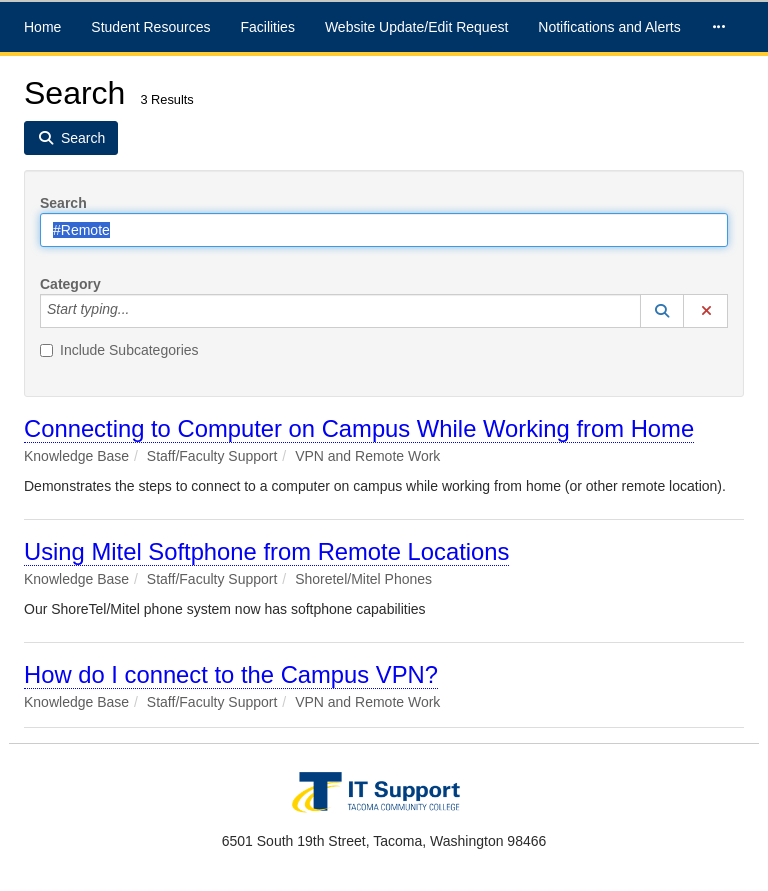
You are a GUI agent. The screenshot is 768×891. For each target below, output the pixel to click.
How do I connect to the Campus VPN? (231, 674)
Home (42, 27)
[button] (662, 311)
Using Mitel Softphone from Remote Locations (266, 551)
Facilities (267, 27)
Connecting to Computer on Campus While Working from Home (359, 428)
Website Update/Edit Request (416, 27)
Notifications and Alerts (609, 27)
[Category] (140, 311)
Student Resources (150, 27)
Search (63, 203)
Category (70, 284)
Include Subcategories (119, 350)
